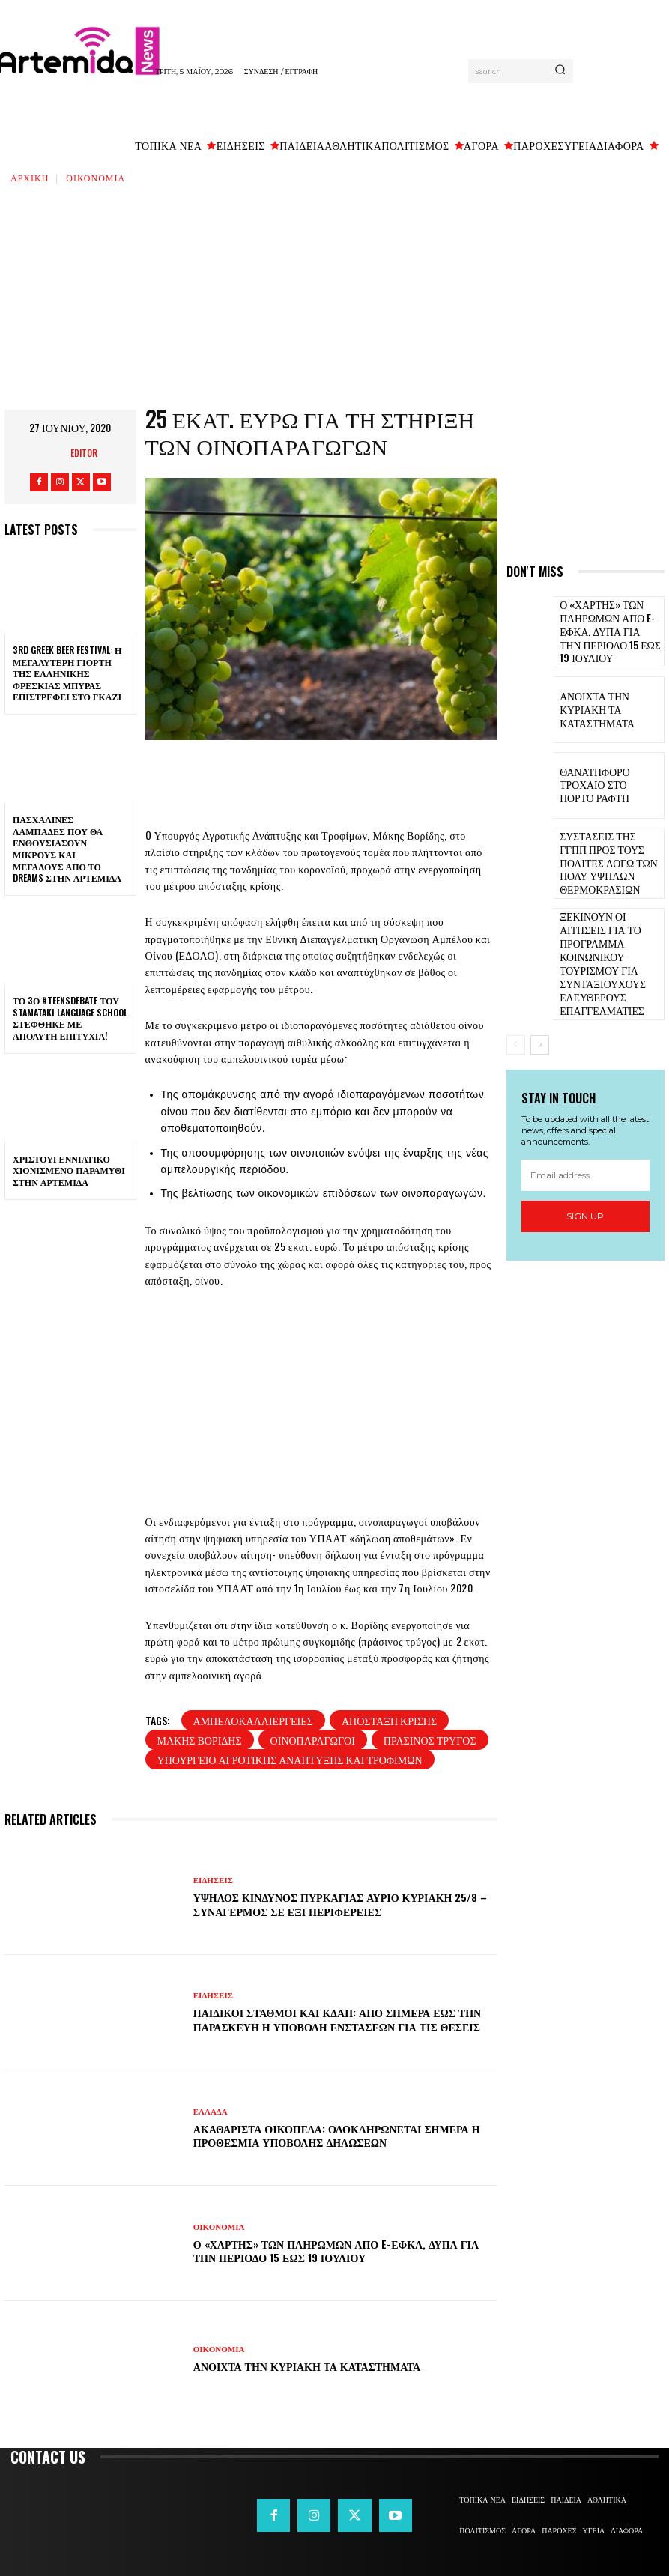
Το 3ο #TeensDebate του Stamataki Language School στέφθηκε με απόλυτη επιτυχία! (70, 1018)
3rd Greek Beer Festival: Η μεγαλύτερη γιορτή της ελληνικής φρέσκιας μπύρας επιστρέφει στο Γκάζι (67, 673)
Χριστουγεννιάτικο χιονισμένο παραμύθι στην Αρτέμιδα (69, 1170)
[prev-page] (515, 993)
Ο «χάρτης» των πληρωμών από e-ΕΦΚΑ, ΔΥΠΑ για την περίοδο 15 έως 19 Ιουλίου (336, 2250)
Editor (83, 452)
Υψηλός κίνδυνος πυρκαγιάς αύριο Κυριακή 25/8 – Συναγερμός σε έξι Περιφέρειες (340, 1903)
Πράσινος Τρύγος (430, 1740)
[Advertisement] (334, 297)
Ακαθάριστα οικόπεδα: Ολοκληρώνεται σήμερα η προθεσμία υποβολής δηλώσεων (336, 2135)
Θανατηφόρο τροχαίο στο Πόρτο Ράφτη (607, 780)
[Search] (560, 71)
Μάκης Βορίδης (199, 1740)
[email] (585, 1124)
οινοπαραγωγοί (312, 1740)
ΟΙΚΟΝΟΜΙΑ (95, 177)
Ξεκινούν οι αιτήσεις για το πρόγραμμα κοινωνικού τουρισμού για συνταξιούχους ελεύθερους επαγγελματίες (610, 932)
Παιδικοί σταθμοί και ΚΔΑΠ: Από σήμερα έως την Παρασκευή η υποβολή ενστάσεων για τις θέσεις (337, 2019)
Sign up (585, 1165)
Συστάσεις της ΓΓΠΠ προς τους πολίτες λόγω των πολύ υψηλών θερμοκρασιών (611, 856)
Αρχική (29, 177)
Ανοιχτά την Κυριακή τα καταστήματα (306, 2366)
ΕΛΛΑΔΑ (210, 2112)
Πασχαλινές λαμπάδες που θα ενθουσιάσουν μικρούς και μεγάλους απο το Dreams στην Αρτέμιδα (67, 848)
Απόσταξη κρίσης (389, 1720)
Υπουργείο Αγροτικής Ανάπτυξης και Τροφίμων (290, 1759)
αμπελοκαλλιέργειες (253, 1720)
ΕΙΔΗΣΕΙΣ (213, 1880)
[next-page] (539, 993)
